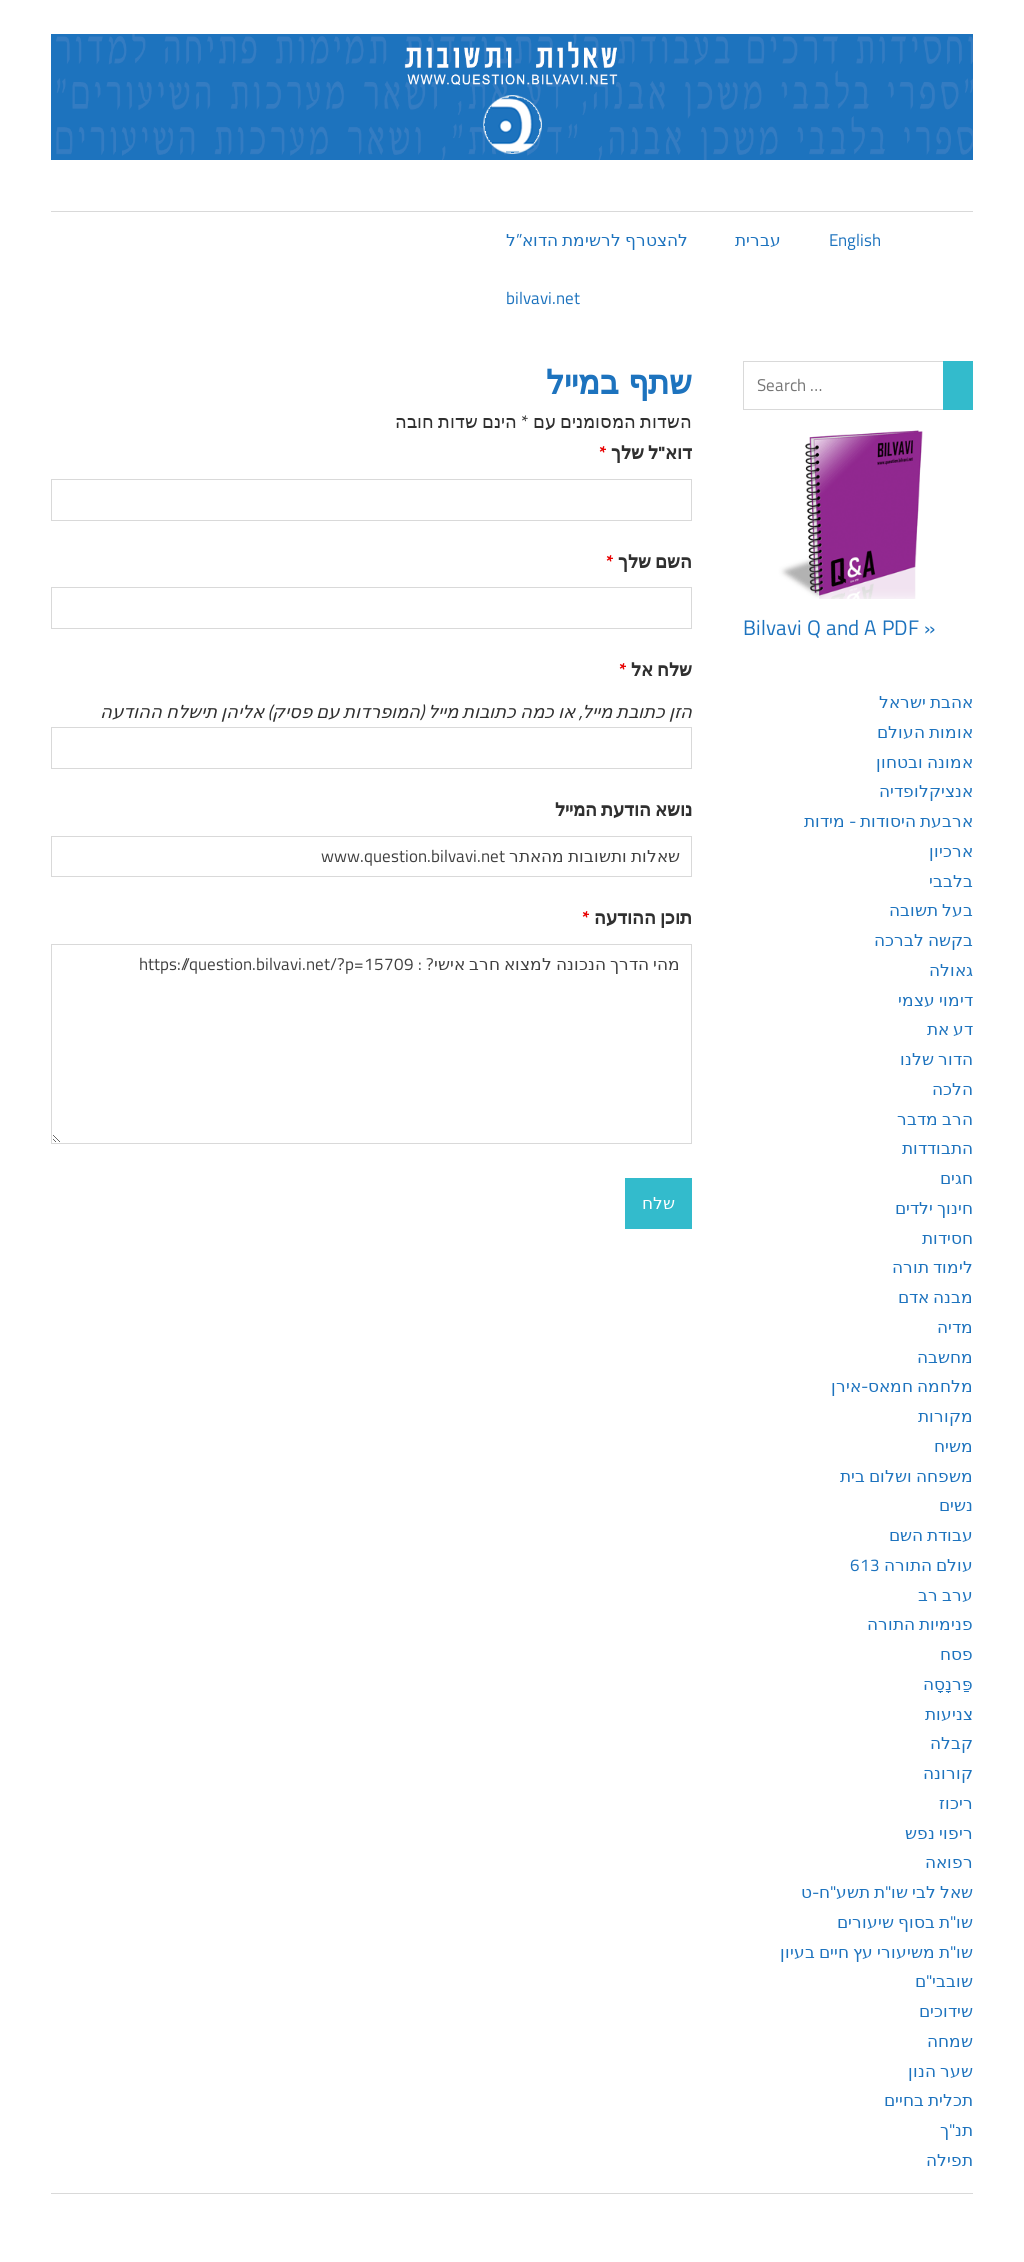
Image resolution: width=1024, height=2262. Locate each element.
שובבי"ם (944, 1981)
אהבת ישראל (926, 702)
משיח (953, 1446)
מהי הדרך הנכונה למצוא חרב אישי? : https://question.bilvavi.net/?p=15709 (371, 1044)
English (855, 240)
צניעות (949, 1714)
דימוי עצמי (935, 1000)
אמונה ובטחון (924, 762)
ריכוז (956, 1803)
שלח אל (655, 669)
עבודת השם (931, 1535)
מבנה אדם (935, 1297)
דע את (950, 1029)
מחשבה (945, 1357)
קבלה (951, 1743)
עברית (758, 240)
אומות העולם (925, 732)
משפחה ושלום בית (906, 1476)
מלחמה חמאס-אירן (902, 1386)
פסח (956, 1654)
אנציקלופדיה (926, 791)
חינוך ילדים (934, 1208)
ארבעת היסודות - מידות (888, 821)
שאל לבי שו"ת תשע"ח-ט (887, 1892)
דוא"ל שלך (645, 452)
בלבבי (951, 881)
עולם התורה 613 (911, 1565)
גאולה (951, 970)
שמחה (950, 2041)
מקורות (945, 1416)
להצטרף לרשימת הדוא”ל (597, 240)
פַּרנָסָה (948, 1684)
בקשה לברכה (923, 940)
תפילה (949, 2160)
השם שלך (649, 561)
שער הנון (940, 2071)
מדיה (955, 1327)
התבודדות (937, 1148)
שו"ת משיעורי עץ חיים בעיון (876, 1952)
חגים (956, 1178)
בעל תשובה (931, 910)
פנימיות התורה (920, 1624)
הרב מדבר (935, 1119)
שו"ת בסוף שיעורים (905, 1922)
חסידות (947, 1238)
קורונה (948, 1773)
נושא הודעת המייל (623, 809)
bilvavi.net (543, 298)
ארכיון (951, 851)
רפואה (949, 1862)
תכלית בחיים (928, 2100)
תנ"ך (956, 2130)
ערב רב (945, 1595)
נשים (956, 1505)
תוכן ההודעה (637, 917)
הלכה (952, 1089)
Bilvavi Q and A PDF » (839, 627)
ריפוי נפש (939, 1833)
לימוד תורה (932, 1267)
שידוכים (946, 2011)
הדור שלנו (936, 1059)
